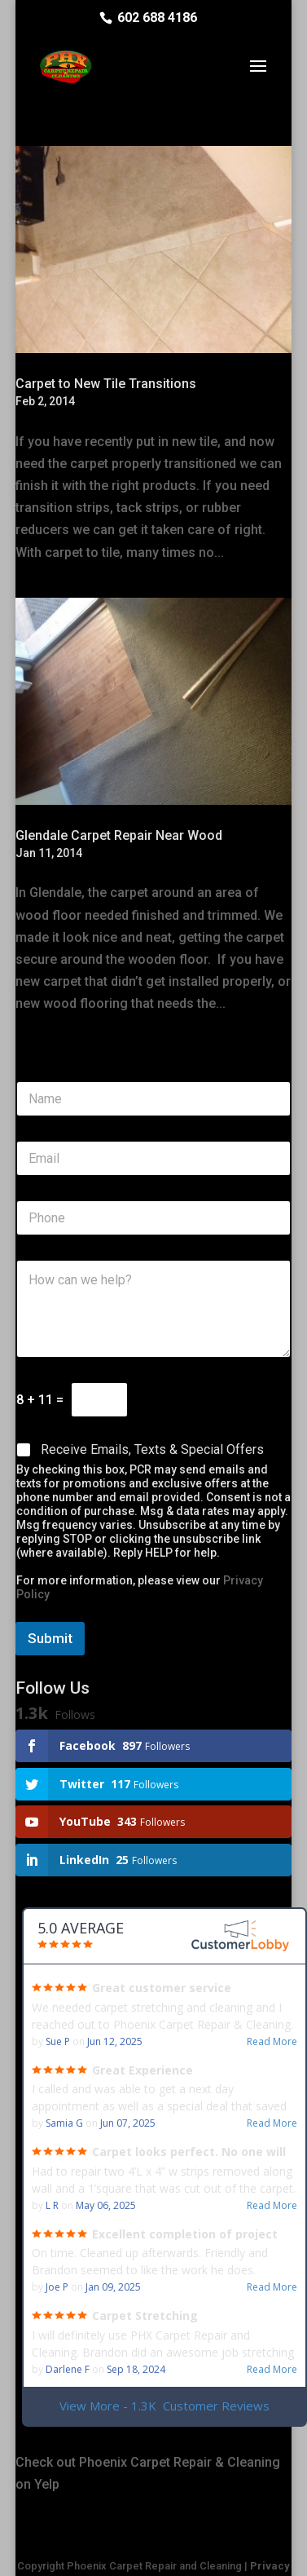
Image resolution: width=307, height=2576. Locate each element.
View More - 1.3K (164, 2406)
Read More (272, 2042)
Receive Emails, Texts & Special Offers (152, 1449)
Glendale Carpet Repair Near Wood (118, 835)
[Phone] (153, 1217)
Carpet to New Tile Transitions (105, 383)
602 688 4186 (157, 17)
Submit (50, 1638)
